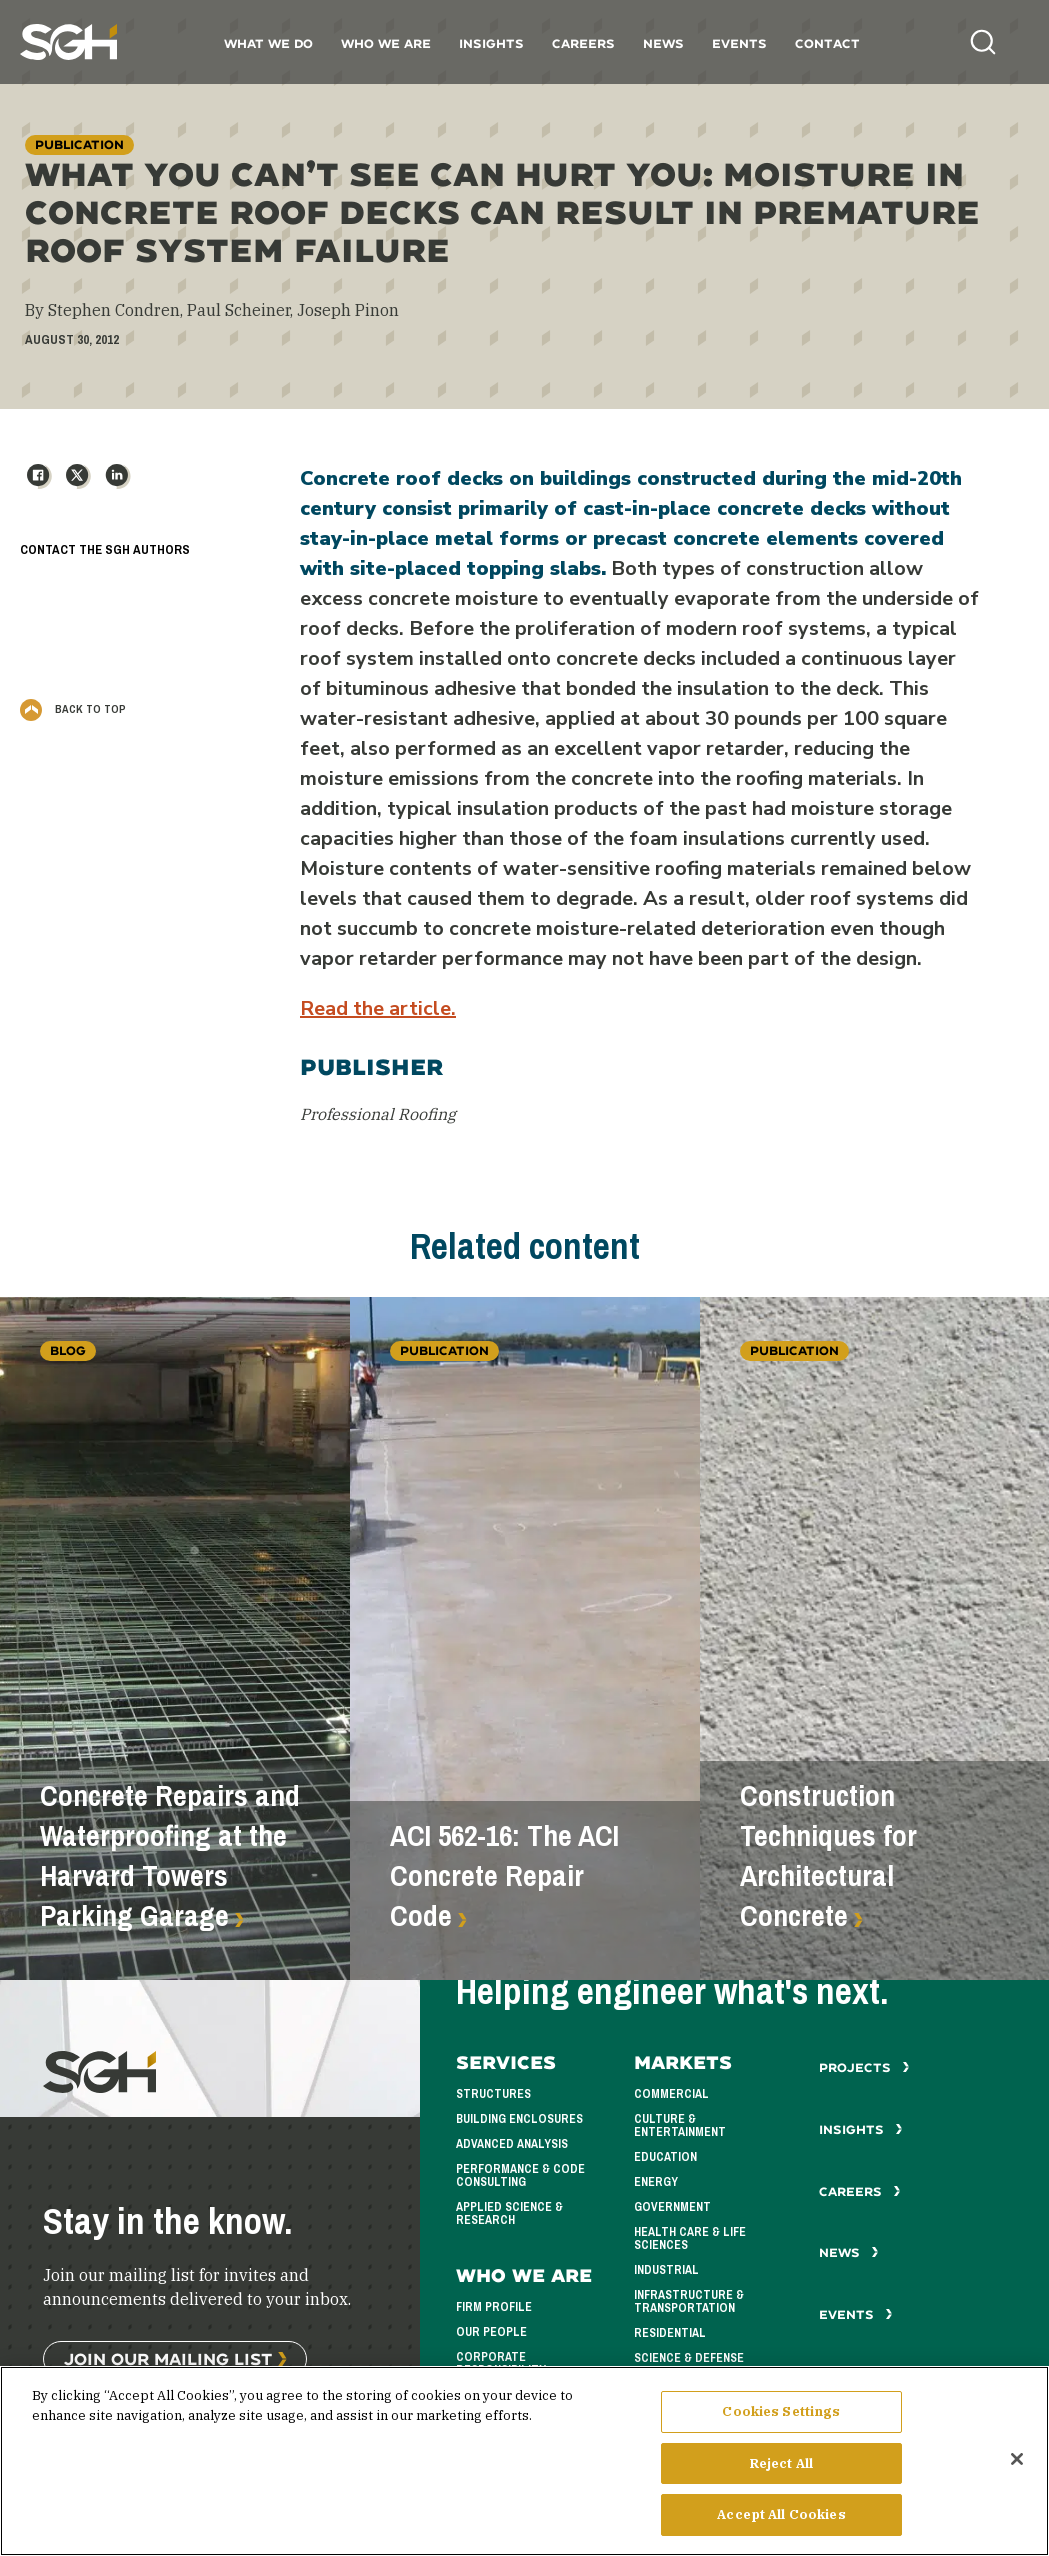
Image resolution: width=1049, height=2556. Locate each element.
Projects (864, 2067)
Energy (656, 2182)
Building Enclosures (519, 2119)
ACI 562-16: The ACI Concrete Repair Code (504, 1876)
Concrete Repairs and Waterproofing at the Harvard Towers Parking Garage (170, 1856)
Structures (493, 2094)
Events (739, 43)
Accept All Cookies (781, 2524)
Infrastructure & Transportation (689, 2301)
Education (665, 2157)
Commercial (671, 2094)
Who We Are (386, 43)
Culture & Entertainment (680, 2125)
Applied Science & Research (509, 2213)
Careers (583, 43)
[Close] (1017, 2468)
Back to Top (73, 709)
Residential (670, 2333)
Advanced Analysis (512, 2144)
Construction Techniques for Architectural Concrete (828, 1856)
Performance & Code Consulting (520, 2175)
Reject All (781, 2472)
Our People (491, 2332)
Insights (491, 43)
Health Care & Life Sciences (690, 2238)
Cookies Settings (781, 2420)
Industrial (666, 2270)
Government (672, 2207)
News (663, 43)
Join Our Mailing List (168, 2358)
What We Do (268, 43)
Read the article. (378, 1008)
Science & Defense (689, 2358)
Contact (827, 43)
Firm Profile (494, 2307)
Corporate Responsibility (501, 2363)
